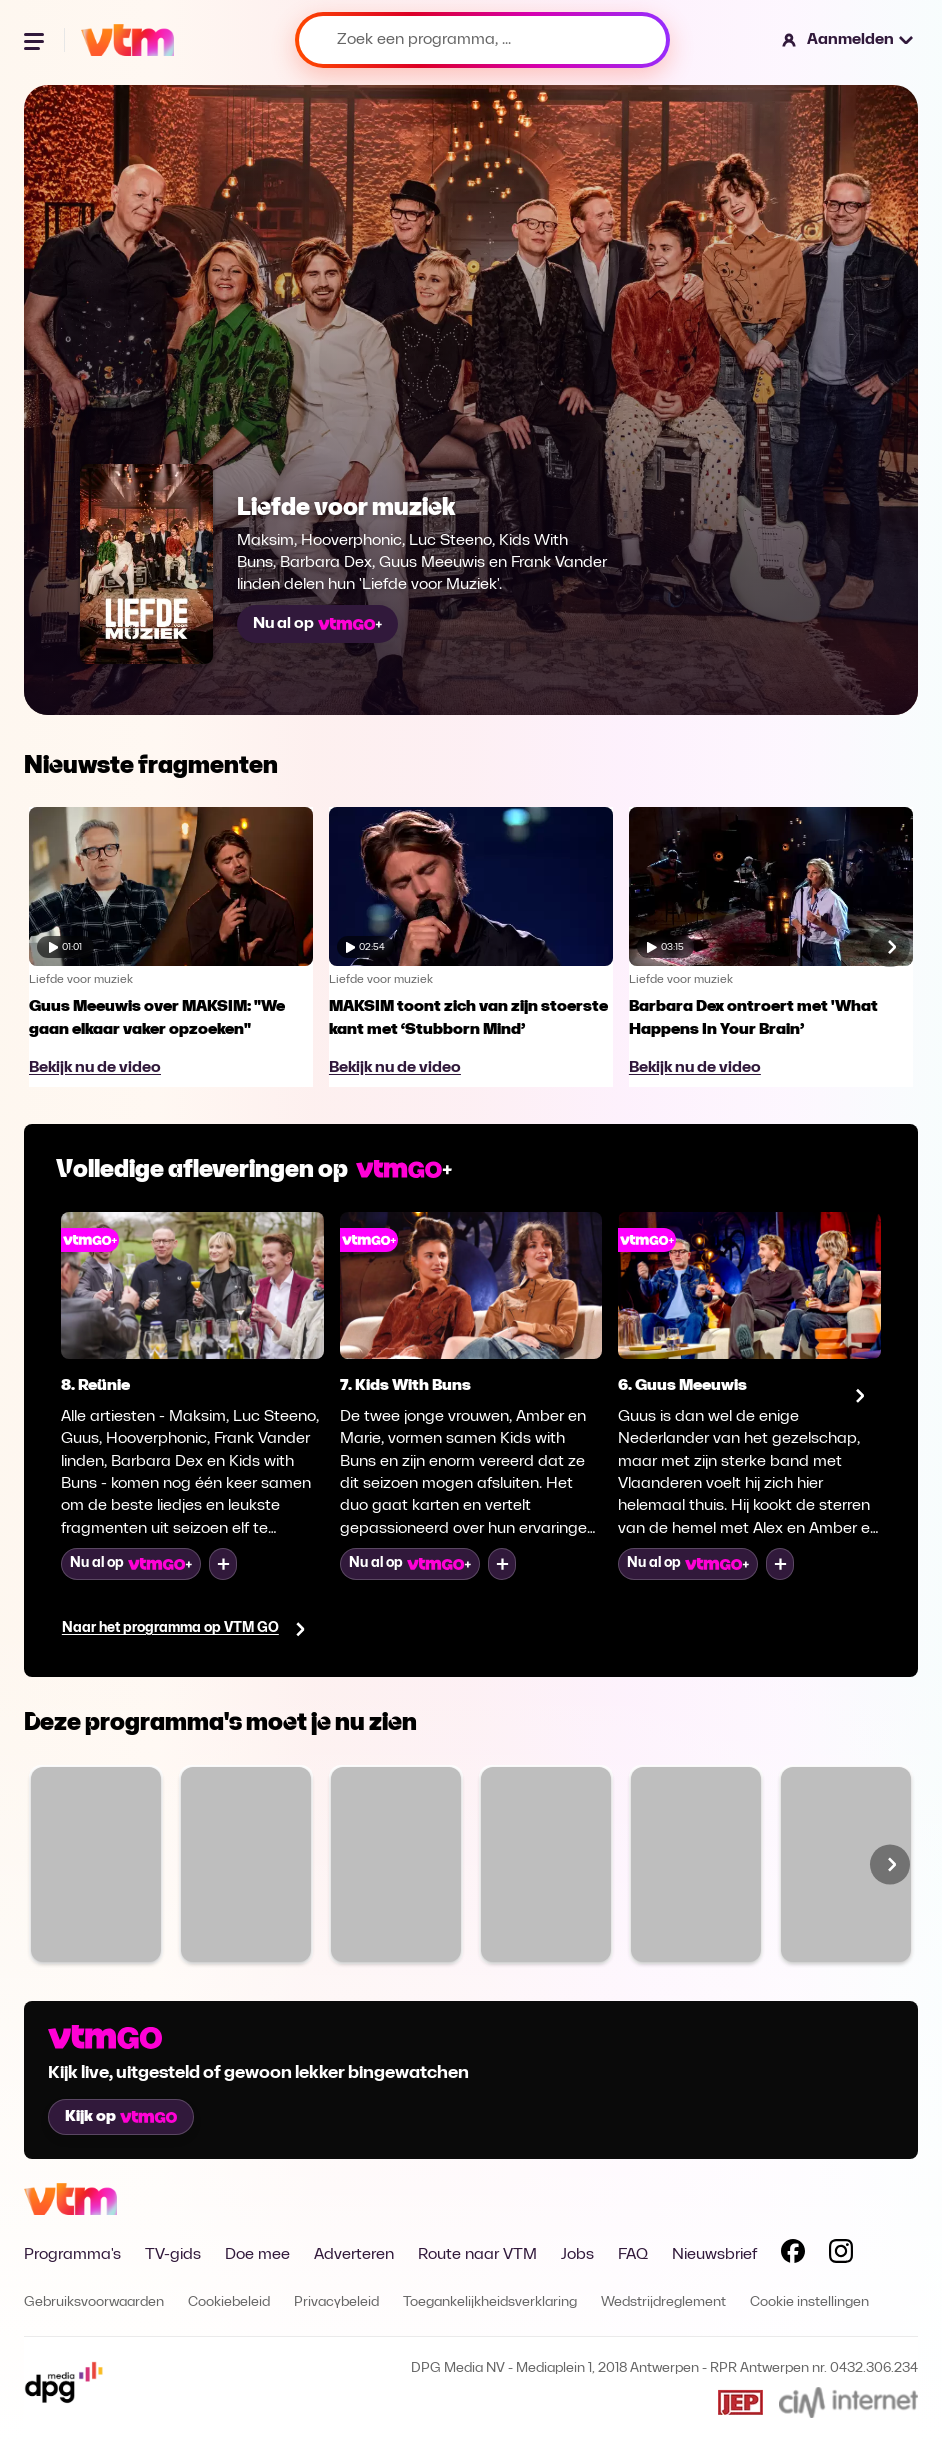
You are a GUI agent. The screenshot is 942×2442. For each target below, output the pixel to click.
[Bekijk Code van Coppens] (396, 1864)
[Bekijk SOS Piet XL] (846, 1864)
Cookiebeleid (229, 2302)
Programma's (72, 2255)
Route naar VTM (477, 2255)
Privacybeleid (336, 2302)
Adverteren (354, 2255)
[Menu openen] (36, 40)
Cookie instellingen (809, 2302)
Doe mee (257, 2255)
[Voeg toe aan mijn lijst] (223, 1564)
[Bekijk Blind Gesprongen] (546, 1864)
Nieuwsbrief (714, 2255)
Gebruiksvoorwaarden (94, 2302)
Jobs (577, 2255)
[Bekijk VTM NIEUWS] (696, 1864)
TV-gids (173, 2255)
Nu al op (317, 624)
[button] (848, 40)
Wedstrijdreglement (663, 2302)
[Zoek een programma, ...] (482, 40)
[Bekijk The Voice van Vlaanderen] (246, 1864)
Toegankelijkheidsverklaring (490, 2302)
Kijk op (121, 2117)
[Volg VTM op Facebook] (793, 2255)
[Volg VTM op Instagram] (841, 2255)
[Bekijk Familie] (96, 1864)
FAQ (633, 2255)
